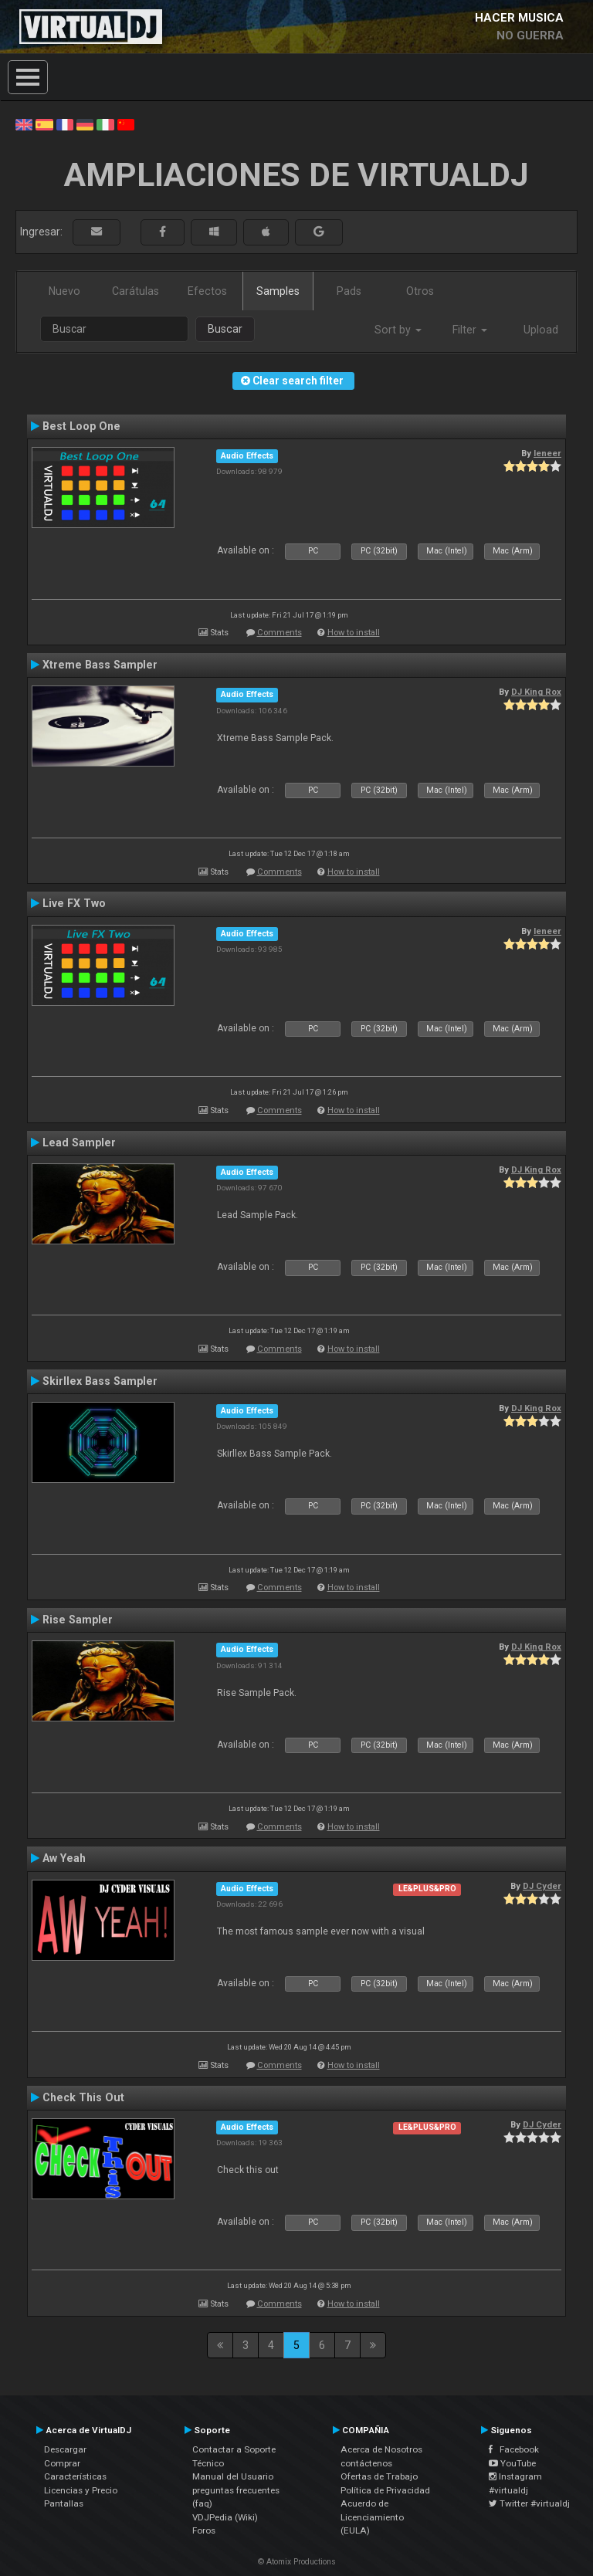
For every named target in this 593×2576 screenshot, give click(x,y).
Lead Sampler (79, 1142)
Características (75, 2476)
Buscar (225, 329)
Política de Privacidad (385, 2490)
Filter (469, 329)
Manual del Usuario (232, 2476)
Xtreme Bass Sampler (100, 664)
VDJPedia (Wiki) (225, 2517)
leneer (547, 453)
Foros (203, 2530)
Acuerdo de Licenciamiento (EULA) (372, 2517)
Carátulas (135, 291)
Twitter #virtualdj (529, 2503)
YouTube (512, 2463)
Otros (420, 291)
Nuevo (64, 291)
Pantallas (63, 2503)
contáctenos (366, 2463)
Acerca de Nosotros (381, 2449)
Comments (279, 633)
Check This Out (83, 2097)
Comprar (62, 2463)
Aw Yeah (64, 1858)
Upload (541, 329)
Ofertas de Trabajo (379, 2476)
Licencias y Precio (80, 2490)
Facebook (514, 2449)
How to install (353, 633)
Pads (349, 291)
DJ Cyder (542, 1885)
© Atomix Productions (297, 2562)
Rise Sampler (77, 1619)
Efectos (207, 291)
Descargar (65, 2449)
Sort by (398, 329)
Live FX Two (74, 903)
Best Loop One (81, 426)
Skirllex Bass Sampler (100, 1381)
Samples (278, 291)
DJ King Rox (536, 691)
